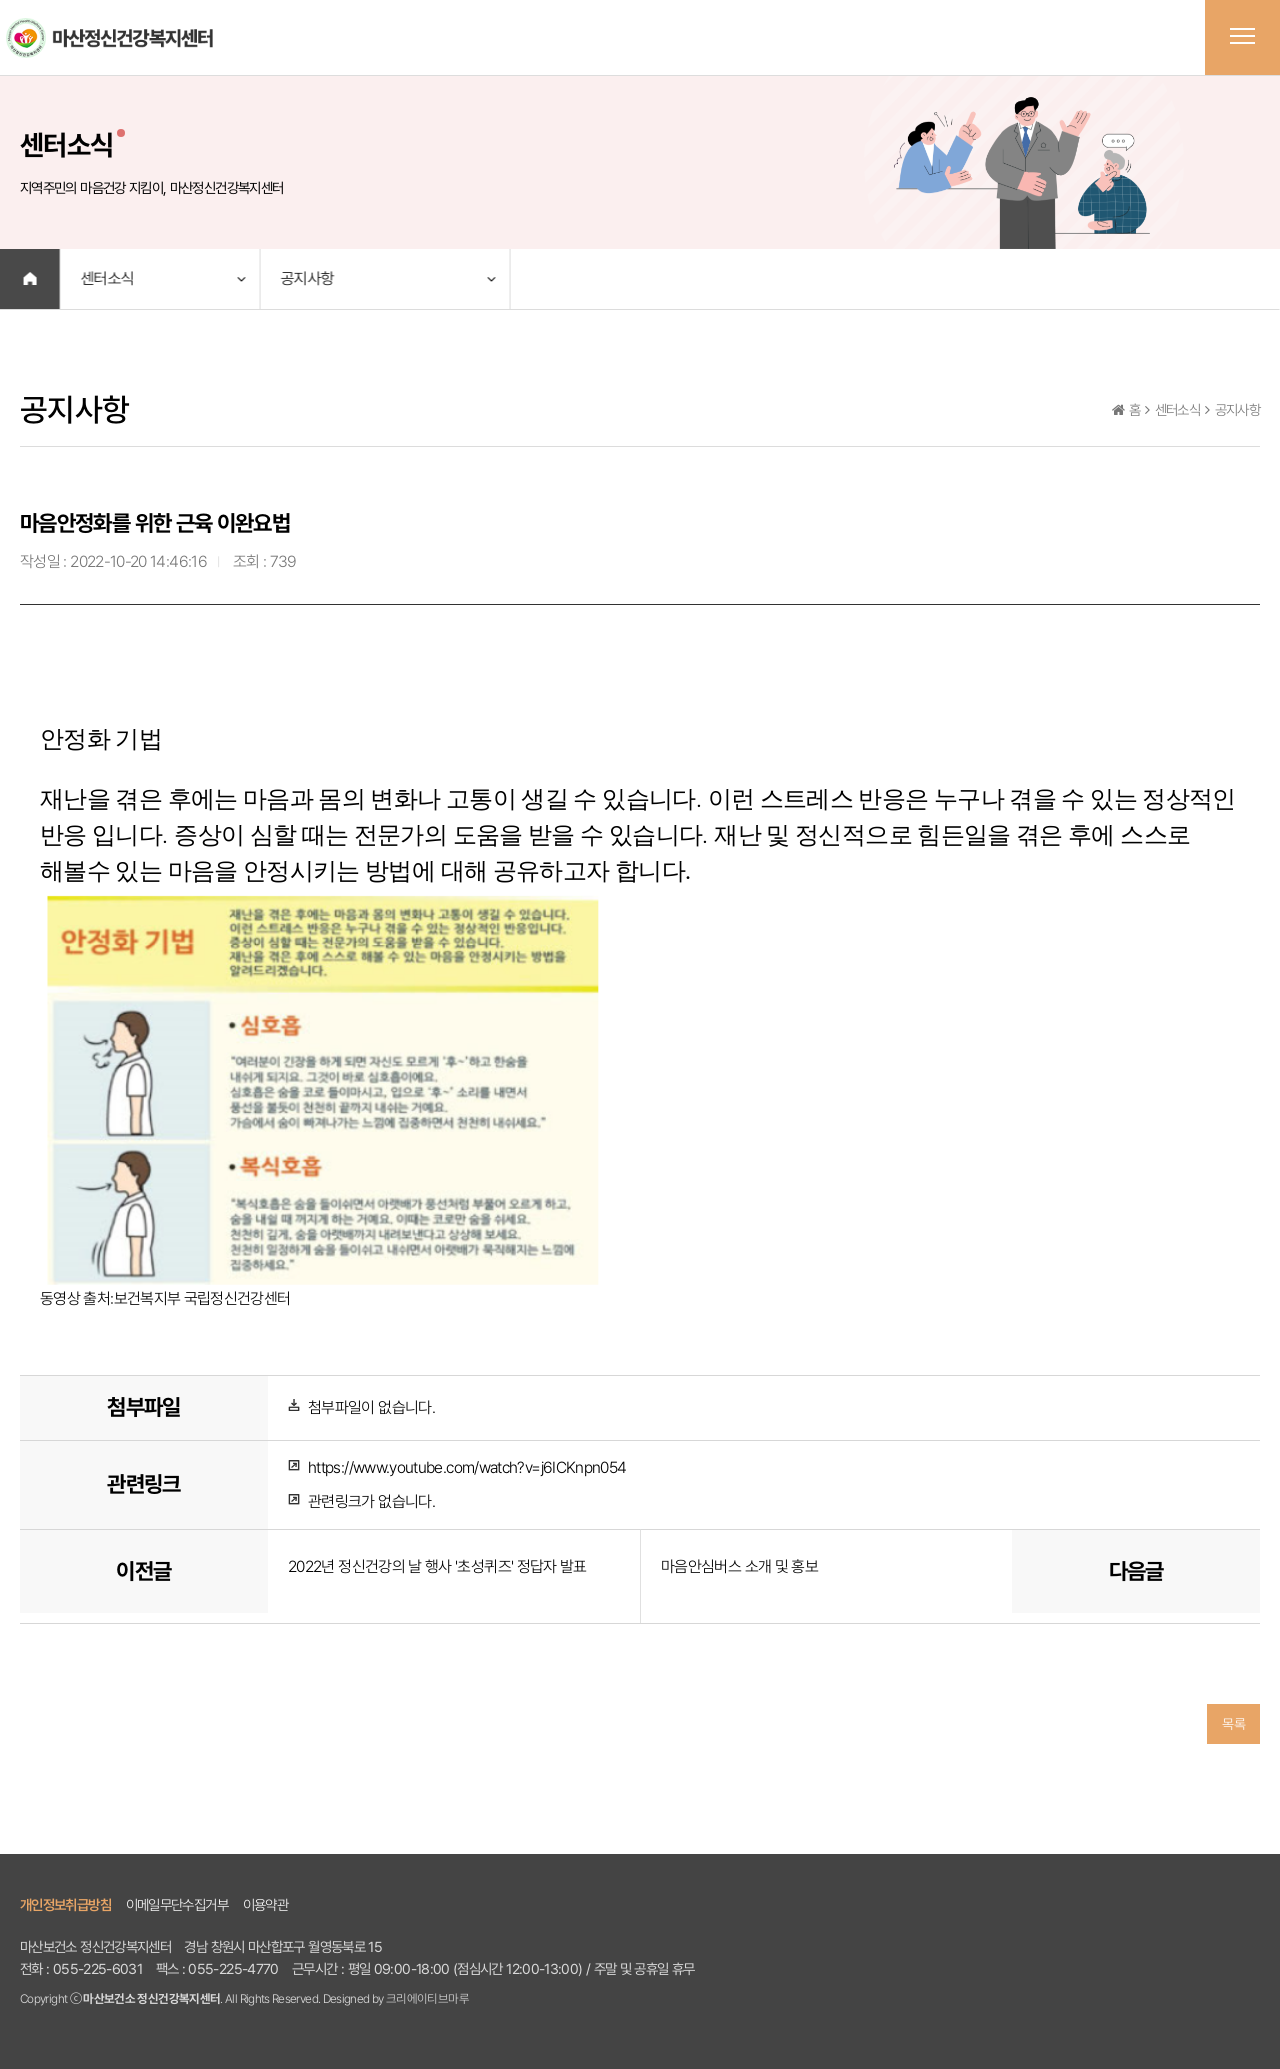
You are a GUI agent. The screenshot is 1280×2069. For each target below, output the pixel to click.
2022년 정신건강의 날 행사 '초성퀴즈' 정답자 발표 (437, 1566)
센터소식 (106, 278)
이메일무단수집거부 (177, 1904)
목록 (1233, 1724)
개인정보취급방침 (65, 1904)
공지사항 (306, 278)
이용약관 (265, 1904)
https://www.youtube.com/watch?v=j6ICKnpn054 (467, 1467)
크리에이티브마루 (427, 1998)
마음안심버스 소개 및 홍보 (739, 1566)
